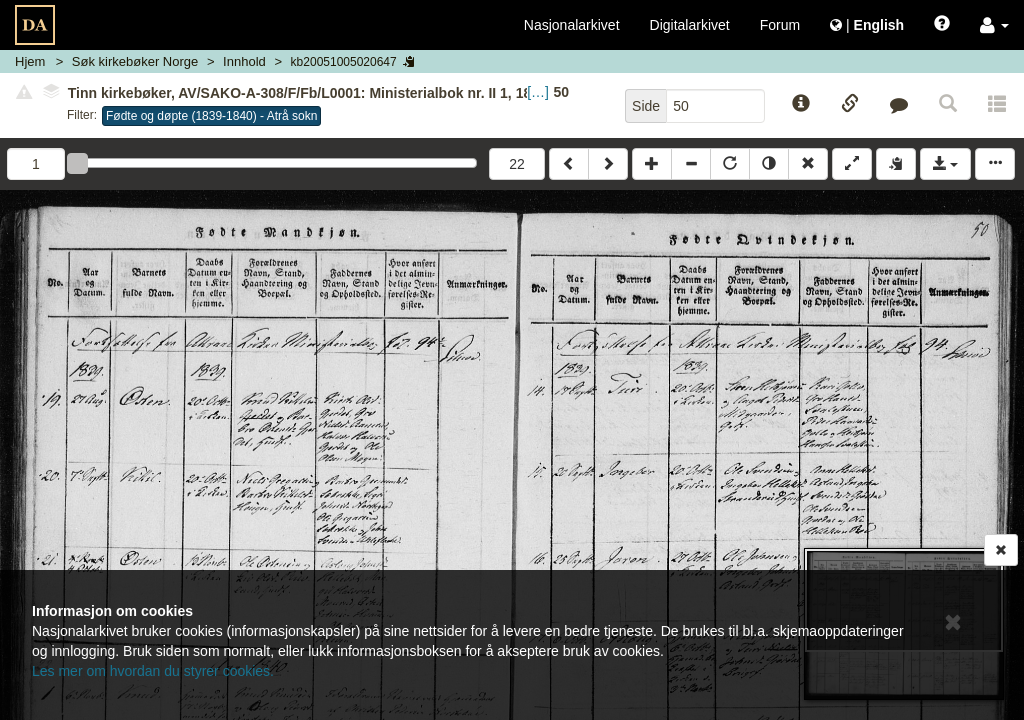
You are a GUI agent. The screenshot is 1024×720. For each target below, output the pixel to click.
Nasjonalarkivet (572, 25)
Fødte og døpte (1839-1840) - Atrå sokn (211, 116)
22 (517, 164)
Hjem (30, 61)
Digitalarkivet (690, 25)
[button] (994, 25)
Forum (780, 25)
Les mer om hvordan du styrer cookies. (153, 671)
